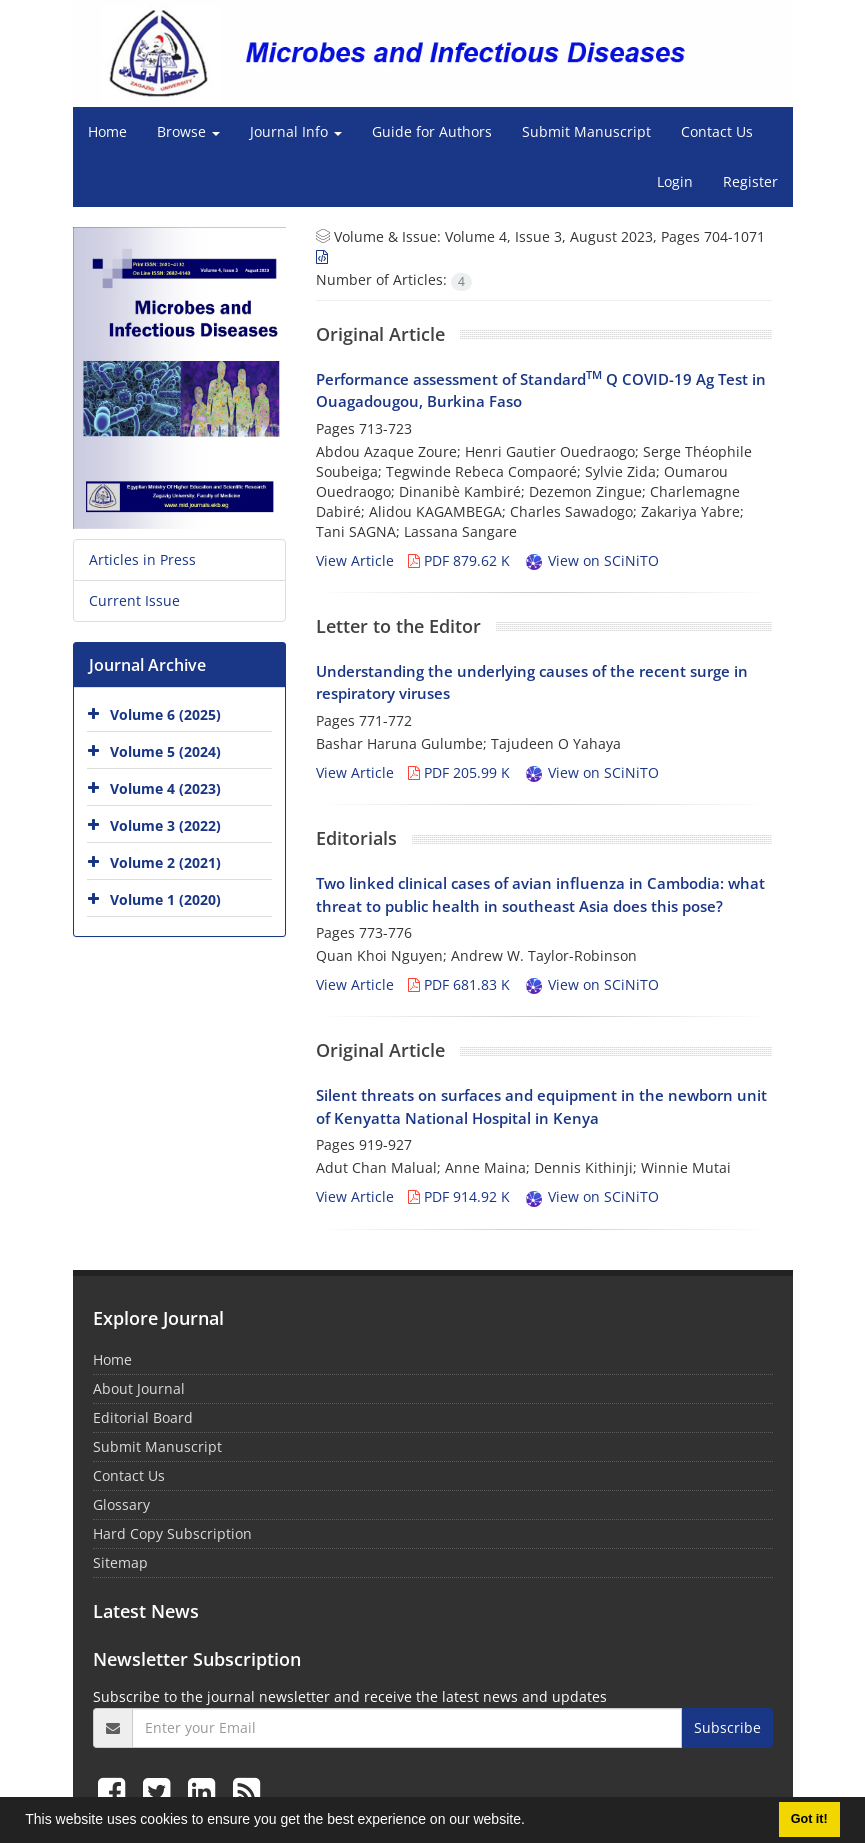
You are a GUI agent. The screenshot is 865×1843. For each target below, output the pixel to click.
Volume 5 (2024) (165, 751)
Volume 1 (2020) (165, 899)
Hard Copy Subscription (172, 1533)
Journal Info (296, 131)
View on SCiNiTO (591, 560)
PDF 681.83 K (459, 984)
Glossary (121, 1504)
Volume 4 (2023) (165, 788)
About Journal (139, 1388)
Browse (188, 131)
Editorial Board (143, 1417)
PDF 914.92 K (459, 1196)
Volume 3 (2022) (165, 825)
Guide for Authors (432, 131)
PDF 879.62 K (459, 560)
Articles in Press (142, 559)
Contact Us (717, 131)
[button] (532, 1822)
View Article (355, 560)
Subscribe (727, 1727)
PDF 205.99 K (459, 772)
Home (107, 131)
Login (675, 181)
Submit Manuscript (586, 131)
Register (750, 181)
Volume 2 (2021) (165, 862)
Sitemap (120, 1562)
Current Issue (134, 600)
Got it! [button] (809, 1819)
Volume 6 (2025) (165, 714)
